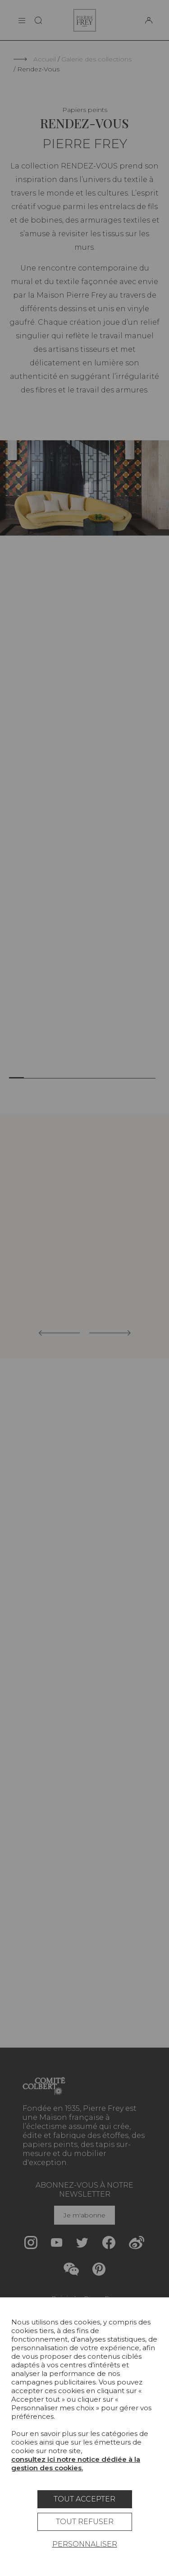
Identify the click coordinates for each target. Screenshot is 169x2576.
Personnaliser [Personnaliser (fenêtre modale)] (84, 2544)
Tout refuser (85, 2521)
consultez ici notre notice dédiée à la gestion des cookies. (75, 2463)
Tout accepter (84, 2499)
